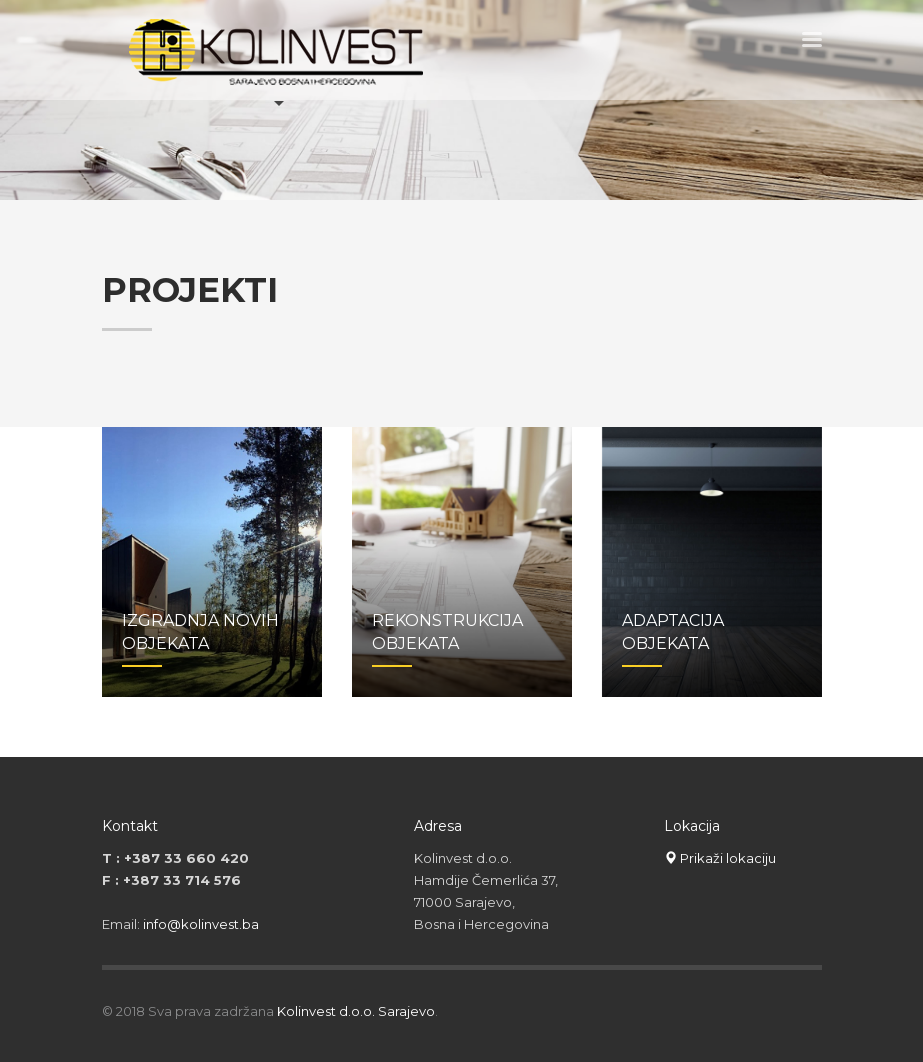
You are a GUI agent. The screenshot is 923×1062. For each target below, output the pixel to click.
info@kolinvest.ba (201, 924)
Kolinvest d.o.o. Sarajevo (356, 1011)
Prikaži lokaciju (720, 858)
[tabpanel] (461, 100)
